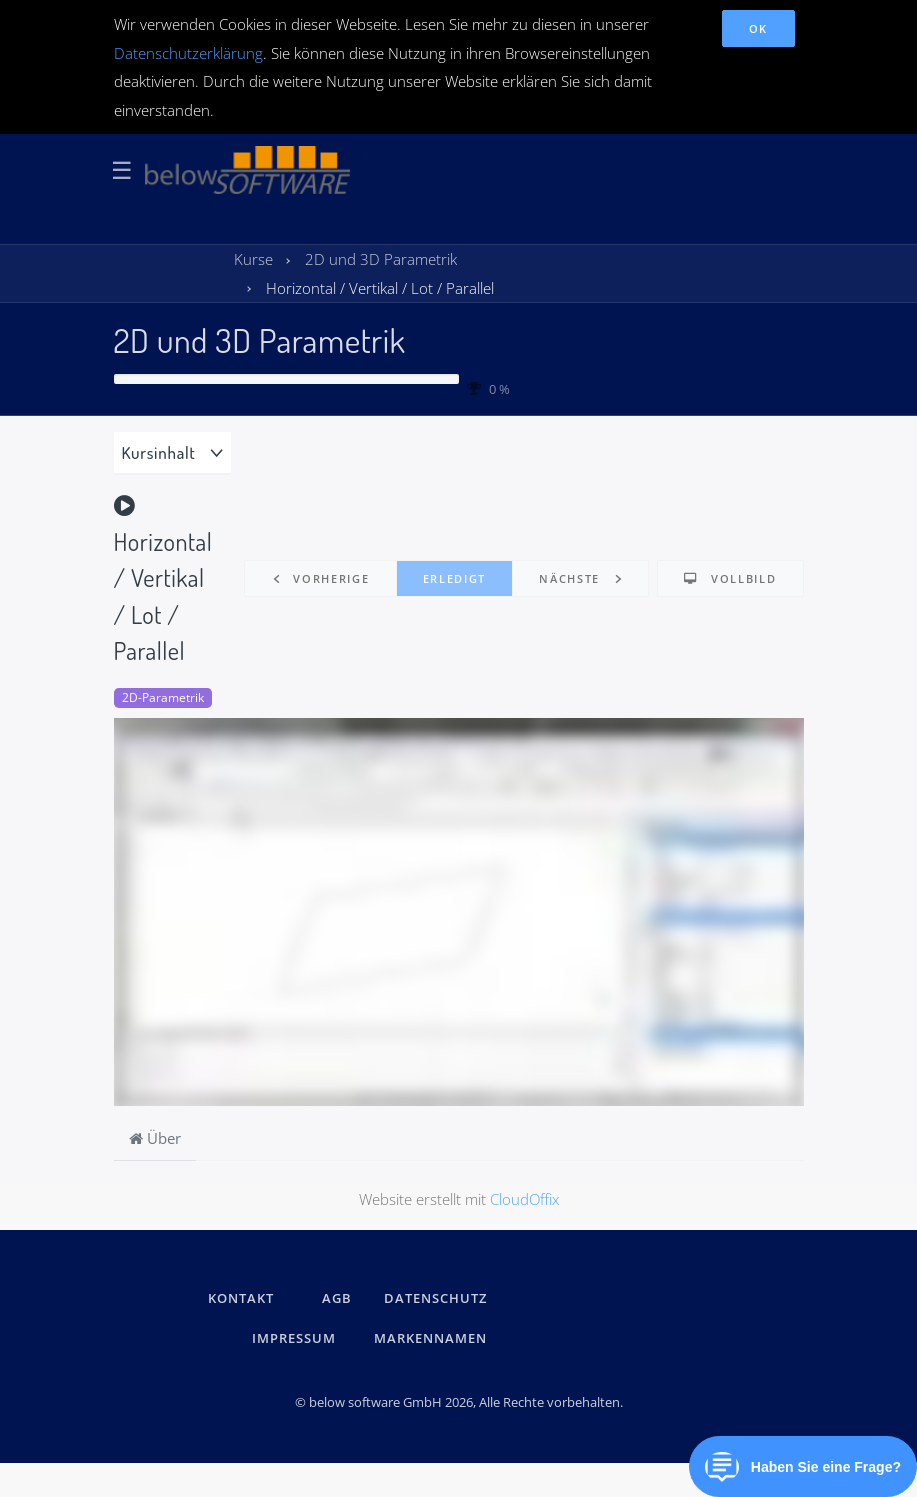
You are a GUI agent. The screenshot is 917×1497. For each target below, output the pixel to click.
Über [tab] (155, 1138)
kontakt (241, 1298)
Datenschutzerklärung (188, 53)
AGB (337, 1298)
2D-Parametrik (163, 697)
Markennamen (430, 1338)
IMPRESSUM (297, 1338)
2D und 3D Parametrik (260, 339)
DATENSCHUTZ (435, 1298)
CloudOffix (524, 1199)
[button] (320, 578)
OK (758, 28)
